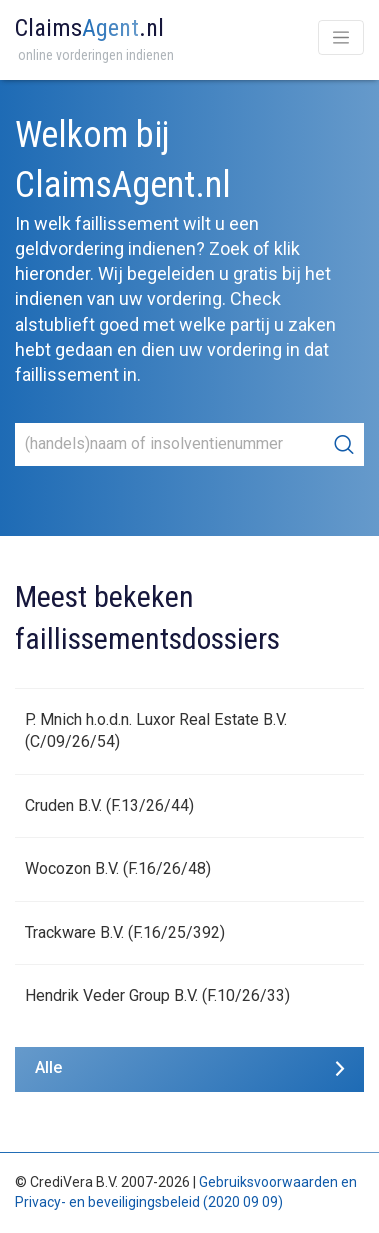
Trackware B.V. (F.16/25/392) (125, 932)
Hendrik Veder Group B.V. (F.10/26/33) (157, 995)
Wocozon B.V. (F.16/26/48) (118, 868)
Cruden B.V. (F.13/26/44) (109, 805)
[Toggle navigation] (341, 37)
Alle (48, 1067)
